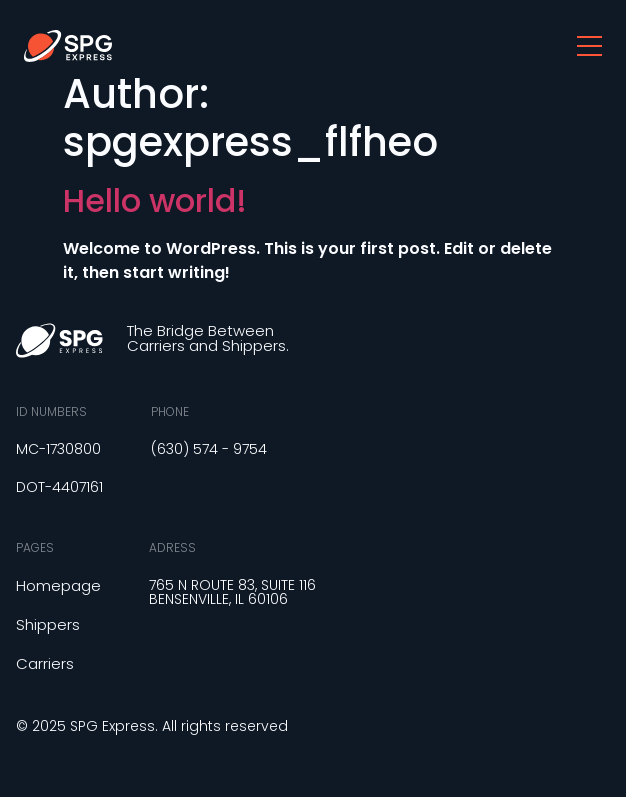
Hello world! (155, 200)
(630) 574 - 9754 (209, 449)
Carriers (45, 663)
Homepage (58, 585)
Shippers (48, 624)
